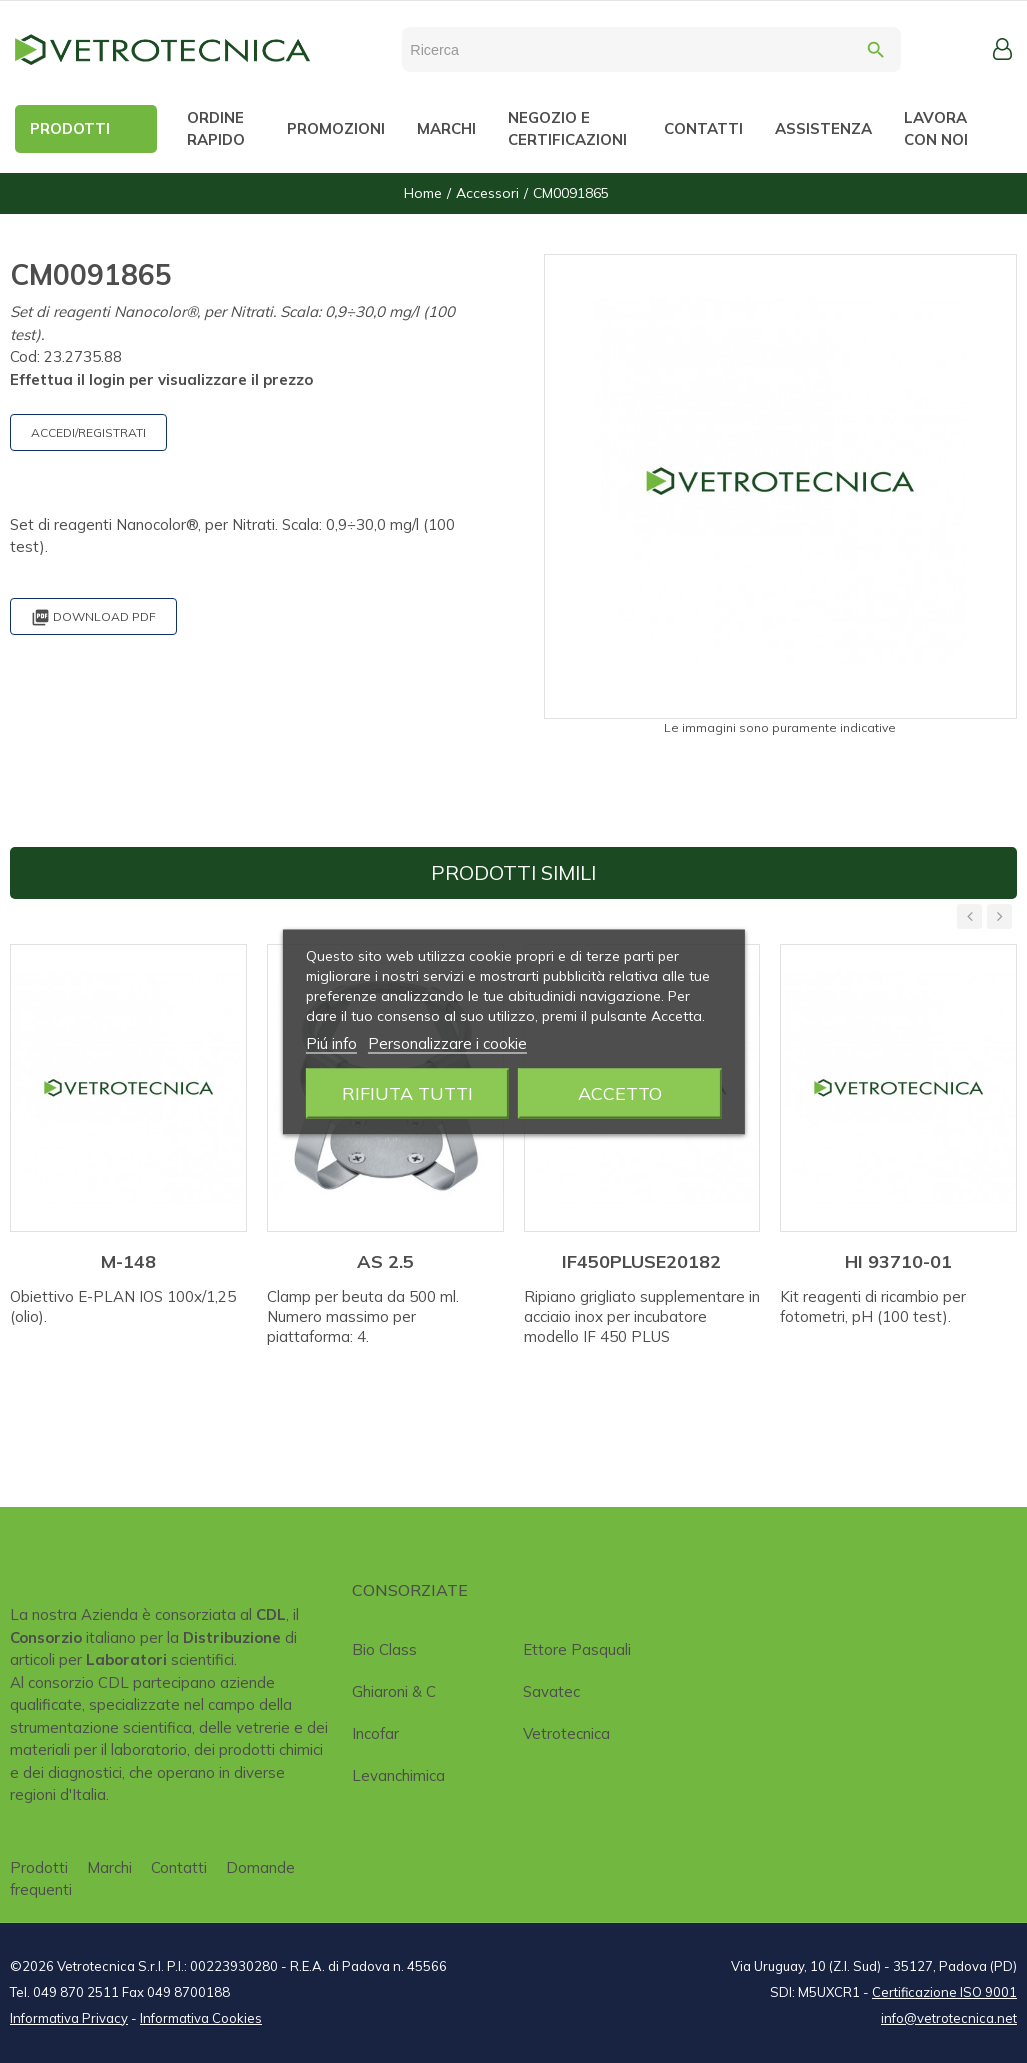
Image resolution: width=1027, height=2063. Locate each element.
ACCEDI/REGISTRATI (88, 432)
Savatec (551, 1691)
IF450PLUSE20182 (641, 1261)
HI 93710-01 (898, 1261)
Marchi (109, 1867)
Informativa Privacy (69, 2018)
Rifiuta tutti (407, 1092)
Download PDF (93, 617)
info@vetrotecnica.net (949, 2018)
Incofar (375, 1733)
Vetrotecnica (566, 1733)
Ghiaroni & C (394, 1691)
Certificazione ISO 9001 (944, 1992)
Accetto (620, 1092)
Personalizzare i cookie (447, 1042)
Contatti (179, 1867)
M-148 (128, 1261)
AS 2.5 (385, 1261)
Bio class (384, 1649)
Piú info (331, 1042)
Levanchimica (398, 1775)
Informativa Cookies (201, 2018)
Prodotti (39, 1867)
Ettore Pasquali (577, 1649)
